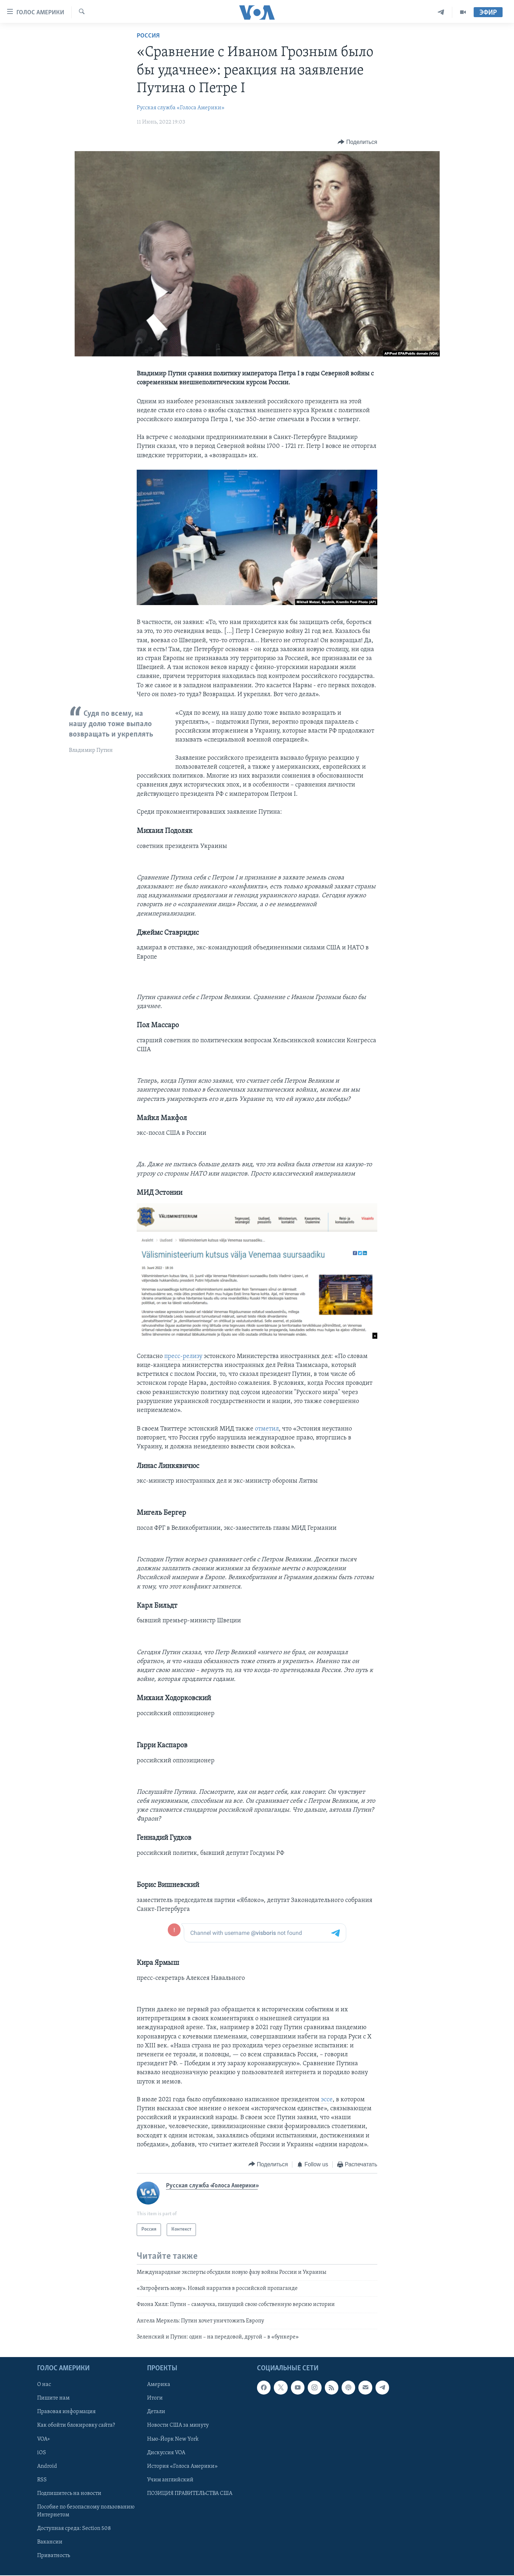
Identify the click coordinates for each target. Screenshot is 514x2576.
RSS (42, 2480)
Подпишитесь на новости (69, 2493)
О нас (44, 2385)
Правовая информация (66, 2412)
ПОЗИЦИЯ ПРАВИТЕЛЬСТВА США (189, 2493)
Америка (158, 2385)
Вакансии (49, 2542)
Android (47, 2466)
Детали (156, 2412)
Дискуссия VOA (166, 2453)
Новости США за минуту (178, 2425)
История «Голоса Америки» (182, 2466)
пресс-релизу (183, 1356)
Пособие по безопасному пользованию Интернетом (86, 2511)
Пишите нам (53, 2398)
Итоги (155, 2398)
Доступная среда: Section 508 (74, 2528)
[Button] (357, 142)
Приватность (53, 2555)
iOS (41, 2453)
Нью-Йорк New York (172, 2439)
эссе (327, 2099)
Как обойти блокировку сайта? (76, 2425)
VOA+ (43, 2439)
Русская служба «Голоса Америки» (181, 108)
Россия (148, 36)
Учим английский (170, 2480)
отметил (267, 1429)
